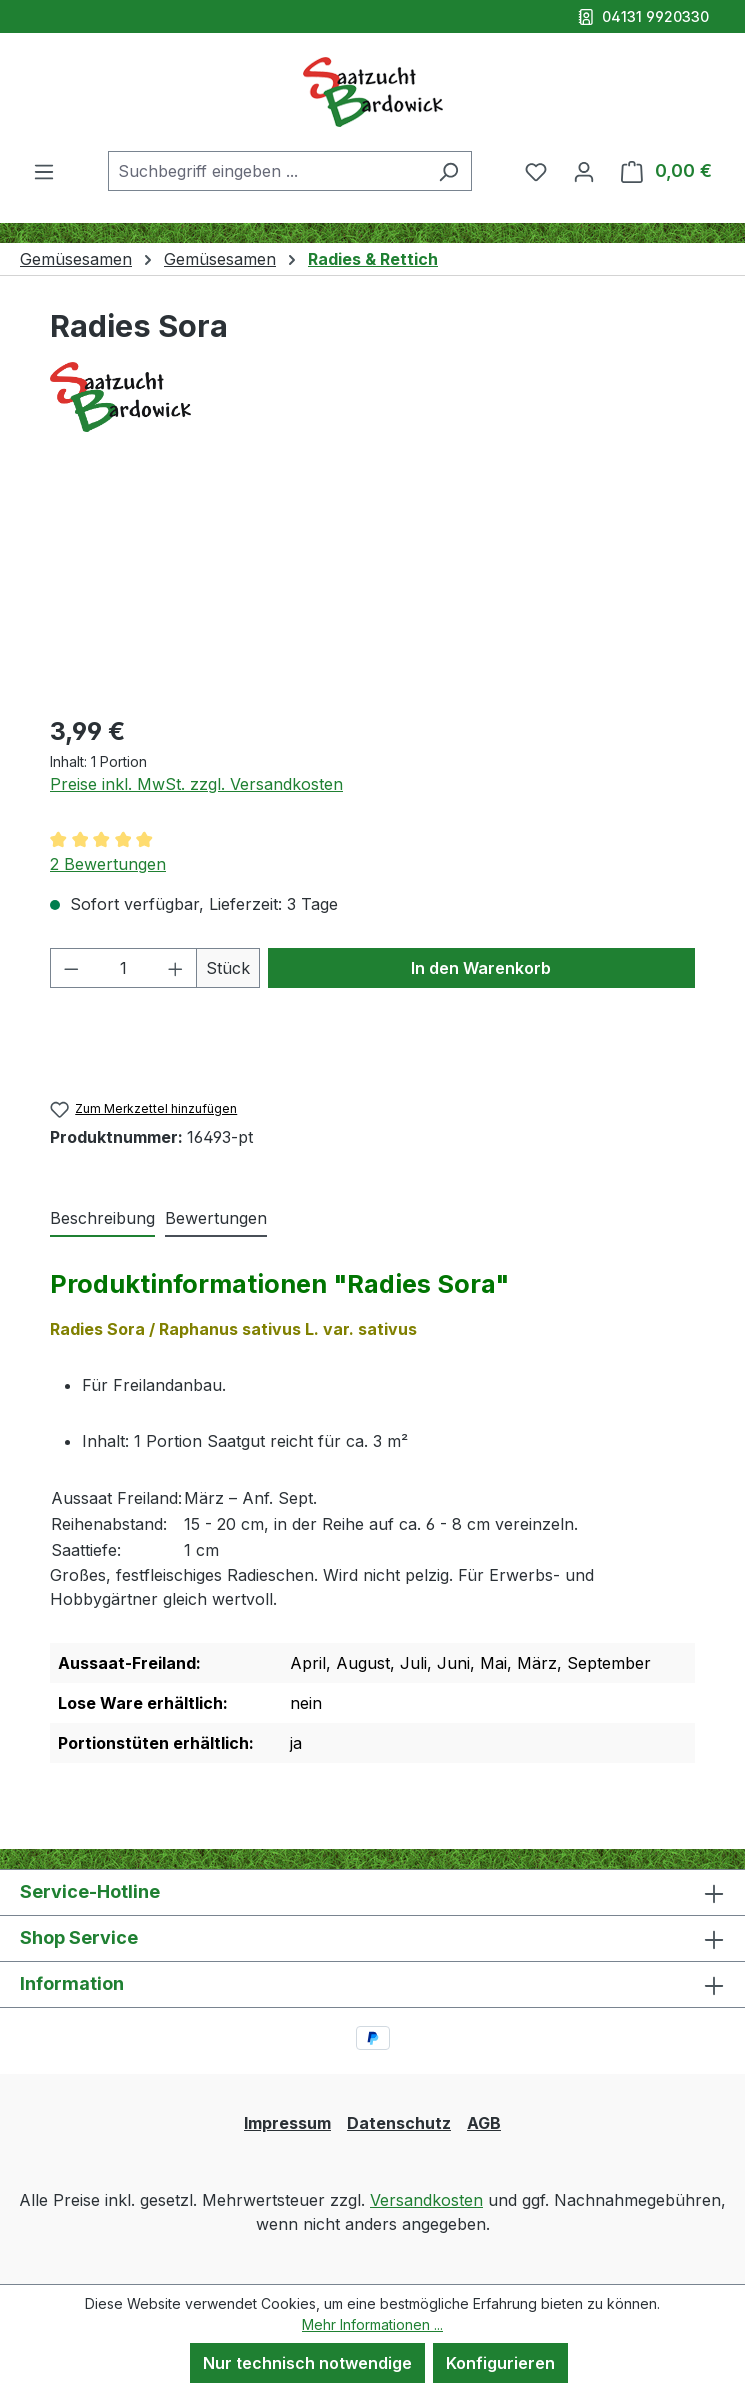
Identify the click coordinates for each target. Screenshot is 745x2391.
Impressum (287, 2123)
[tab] (102, 1219)
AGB (484, 2123)
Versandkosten (426, 2200)
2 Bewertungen (108, 864)
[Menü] (44, 171)
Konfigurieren (500, 2363)
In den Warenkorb (481, 968)
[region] (372, 584)
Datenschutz (399, 2123)
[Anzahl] (124, 968)
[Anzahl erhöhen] (176, 968)
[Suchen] (448, 171)
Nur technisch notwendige (307, 2363)
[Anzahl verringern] (71, 968)
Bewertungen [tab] (216, 1218)
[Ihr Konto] (584, 171)
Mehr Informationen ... (372, 2324)
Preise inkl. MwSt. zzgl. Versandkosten (196, 784)
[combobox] (267, 171)
